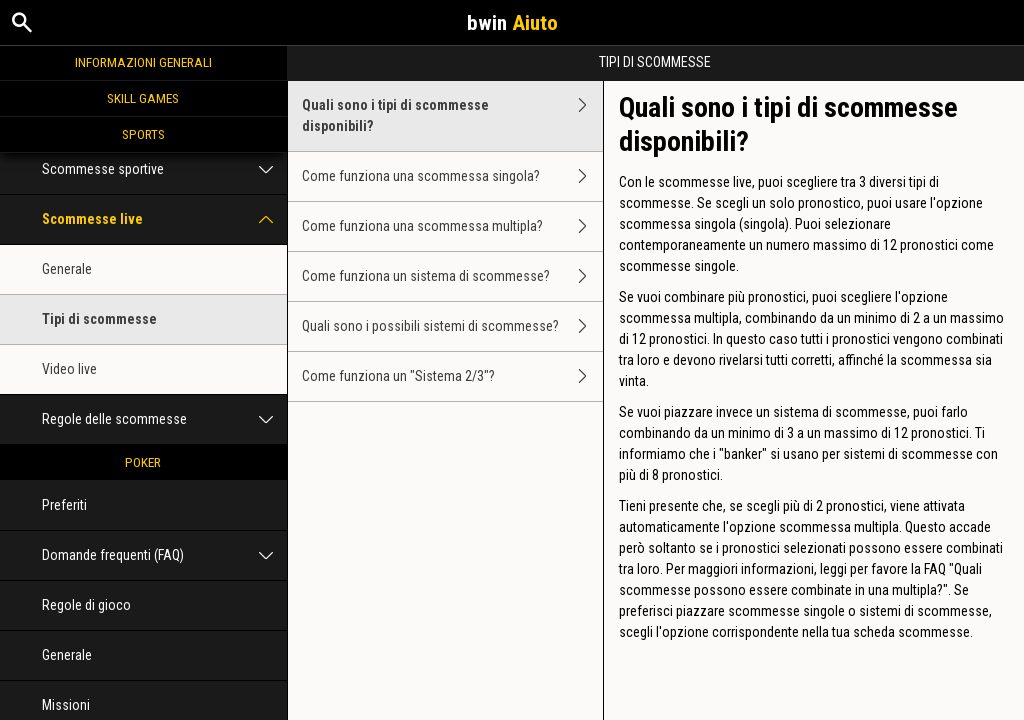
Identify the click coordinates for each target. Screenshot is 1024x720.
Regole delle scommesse (164, 419)
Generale (67, 269)
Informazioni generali (143, 62)
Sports (143, 134)
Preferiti (64, 505)
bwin (512, 23)
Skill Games (143, 98)
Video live (69, 369)
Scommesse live (164, 219)
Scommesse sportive (164, 169)
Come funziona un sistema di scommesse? (453, 276)
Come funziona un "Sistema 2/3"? (453, 376)
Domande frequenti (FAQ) (164, 555)
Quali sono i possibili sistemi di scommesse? (453, 326)
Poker (143, 462)
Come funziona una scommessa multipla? (453, 226)
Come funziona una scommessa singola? (453, 176)
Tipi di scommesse (99, 319)
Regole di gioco (86, 605)
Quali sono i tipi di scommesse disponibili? (453, 116)
